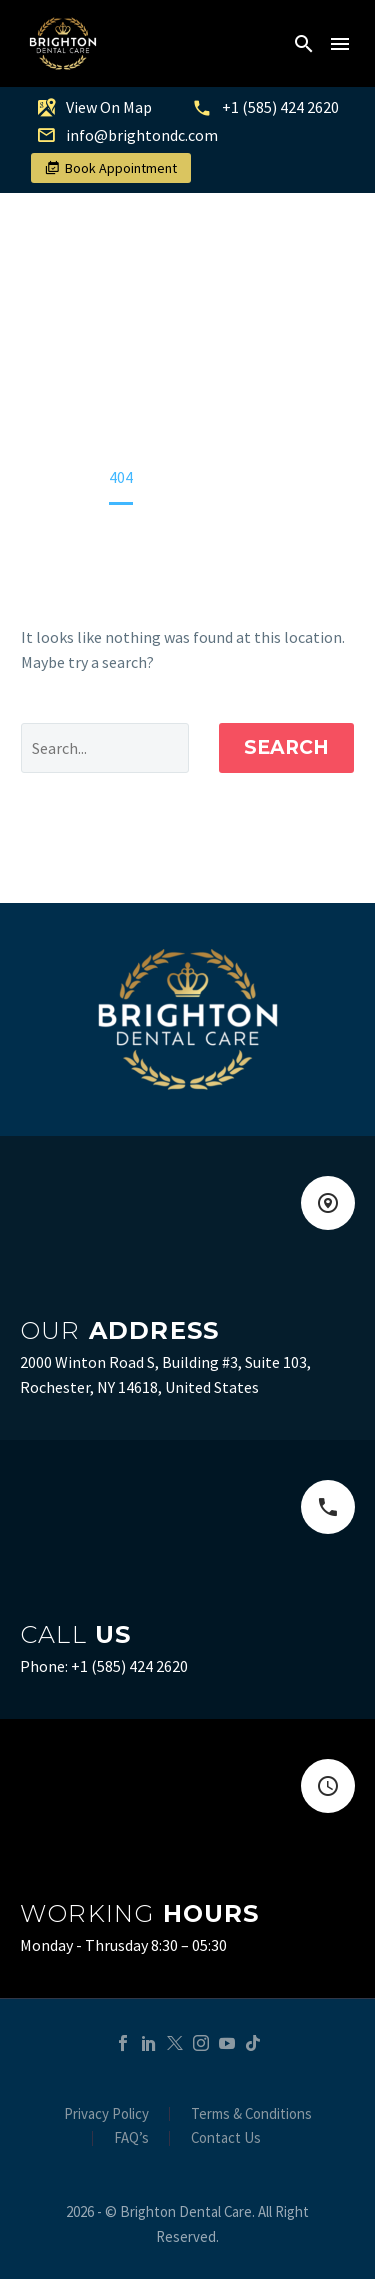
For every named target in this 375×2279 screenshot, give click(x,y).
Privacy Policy (106, 2114)
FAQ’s (131, 2138)
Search (286, 747)
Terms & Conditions (251, 2114)
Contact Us (226, 2138)
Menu (340, 44)
